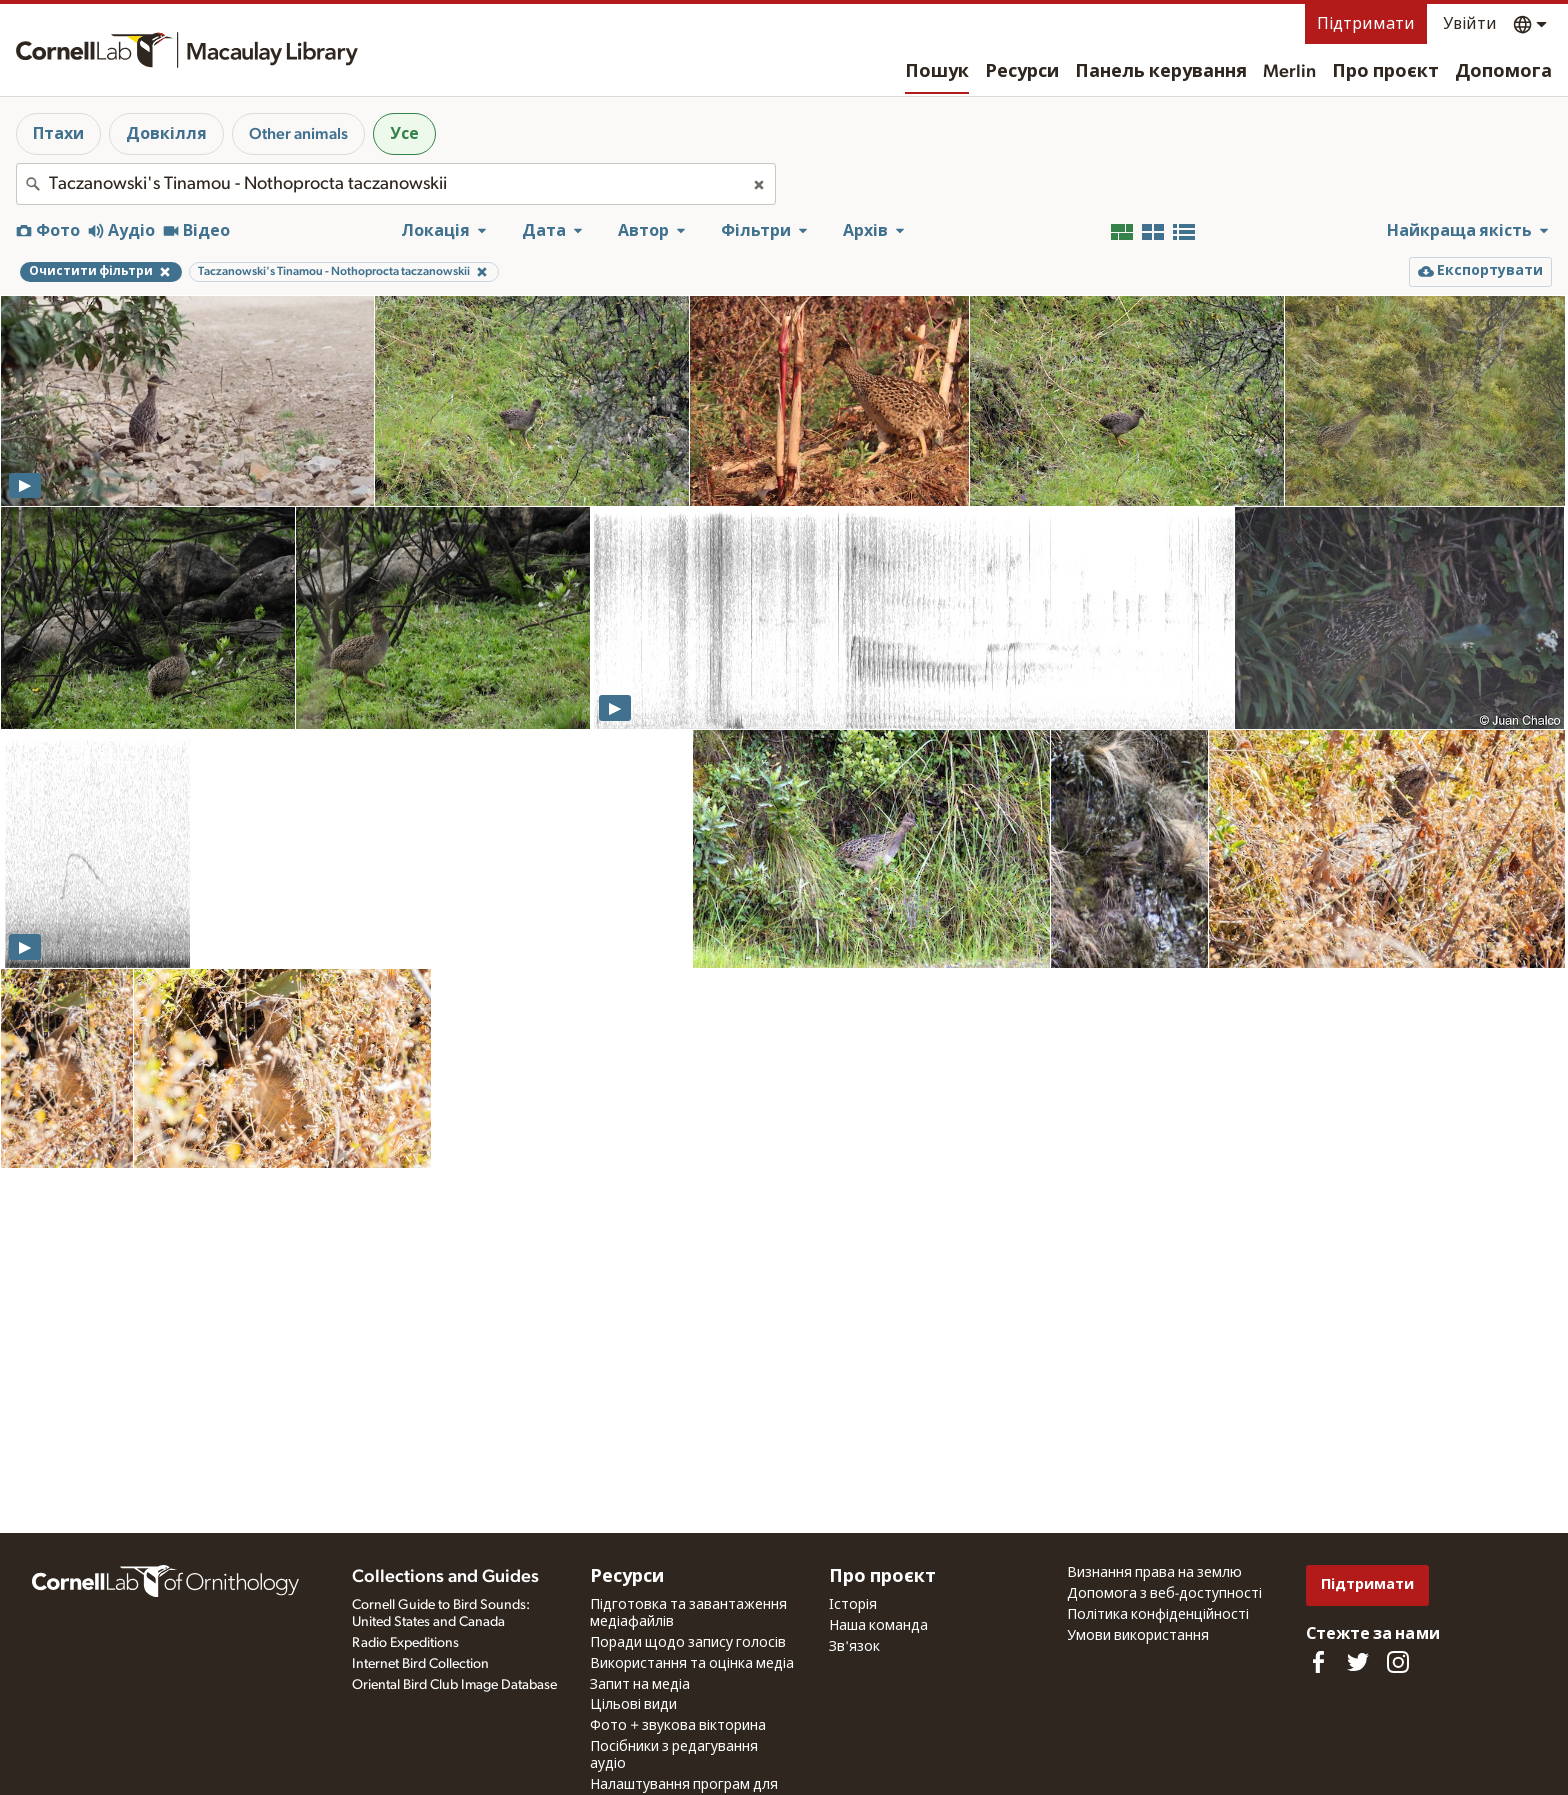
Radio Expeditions (405, 1643)
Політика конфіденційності (1158, 1615)
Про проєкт (1385, 72)
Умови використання (1138, 1636)
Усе (404, 134)
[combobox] (396, 184)
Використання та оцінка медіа (692, 1664)
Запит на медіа (640, 1685)
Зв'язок (854, 1647)
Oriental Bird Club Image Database (454, 1685)
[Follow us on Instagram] (1398, 1662)
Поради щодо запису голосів (688, 1643)
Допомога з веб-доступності (1164, 1594)
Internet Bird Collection (420, 1664)
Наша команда (878, 1626)
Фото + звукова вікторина (678, 1726)
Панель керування (1161, 72)
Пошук (937, 72)
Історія (853, 1605)
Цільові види (633, 1705)
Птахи (58, 134)
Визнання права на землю (1154, 1573)
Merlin (1289, 72)
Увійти (1470, 24)
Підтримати (1366, 24)
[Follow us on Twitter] (1358, 1662)
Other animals (298, 134)
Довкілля (166, 134)
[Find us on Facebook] (1318, 1662)
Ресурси (1022, 72)
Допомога (1503, 72)
